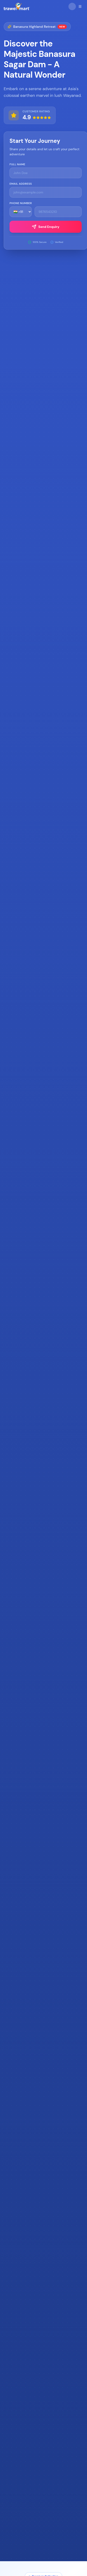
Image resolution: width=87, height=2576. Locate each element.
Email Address (21, 184)
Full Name (17, 164)
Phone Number (21, 203)
